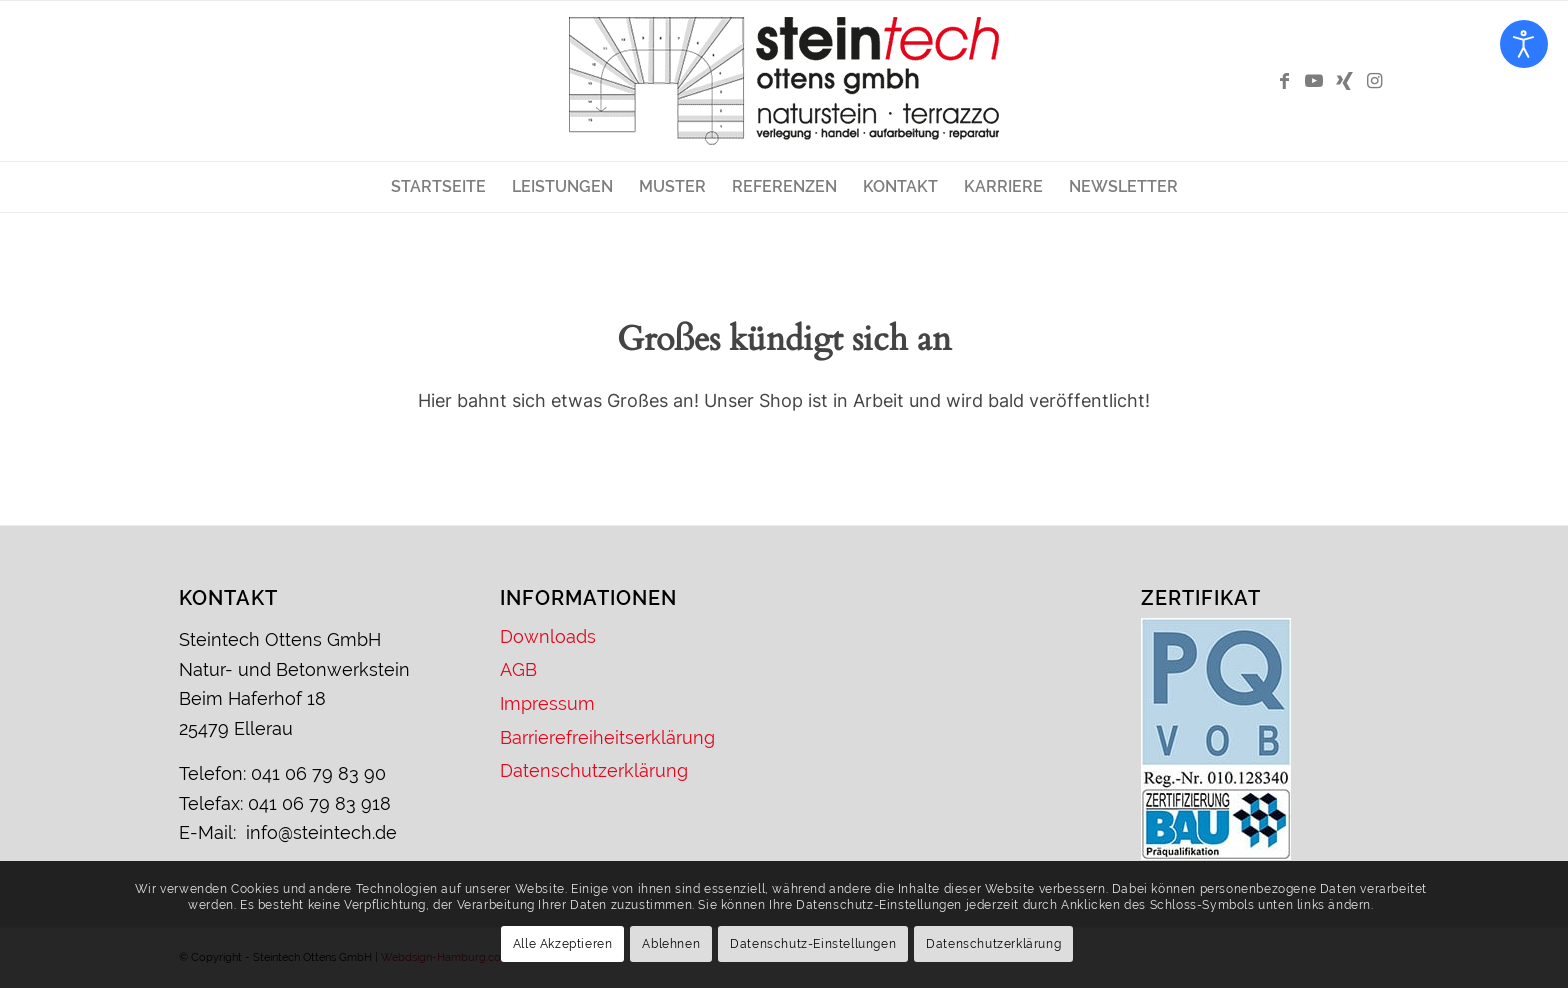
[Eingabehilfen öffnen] (1524, 44)
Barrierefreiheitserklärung (607, 737)
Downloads (548, 636)
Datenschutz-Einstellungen (813, 944)
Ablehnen (671, 944)
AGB (518, 669)
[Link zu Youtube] (1314, 81)
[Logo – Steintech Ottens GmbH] (784, 81)
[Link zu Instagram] (1374, 81)
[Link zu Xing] (1344, 81)
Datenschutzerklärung (594, 770)
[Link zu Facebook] (1284, 81)
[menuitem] (438, 187)
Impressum (547, 703)
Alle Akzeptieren (563, 944)
